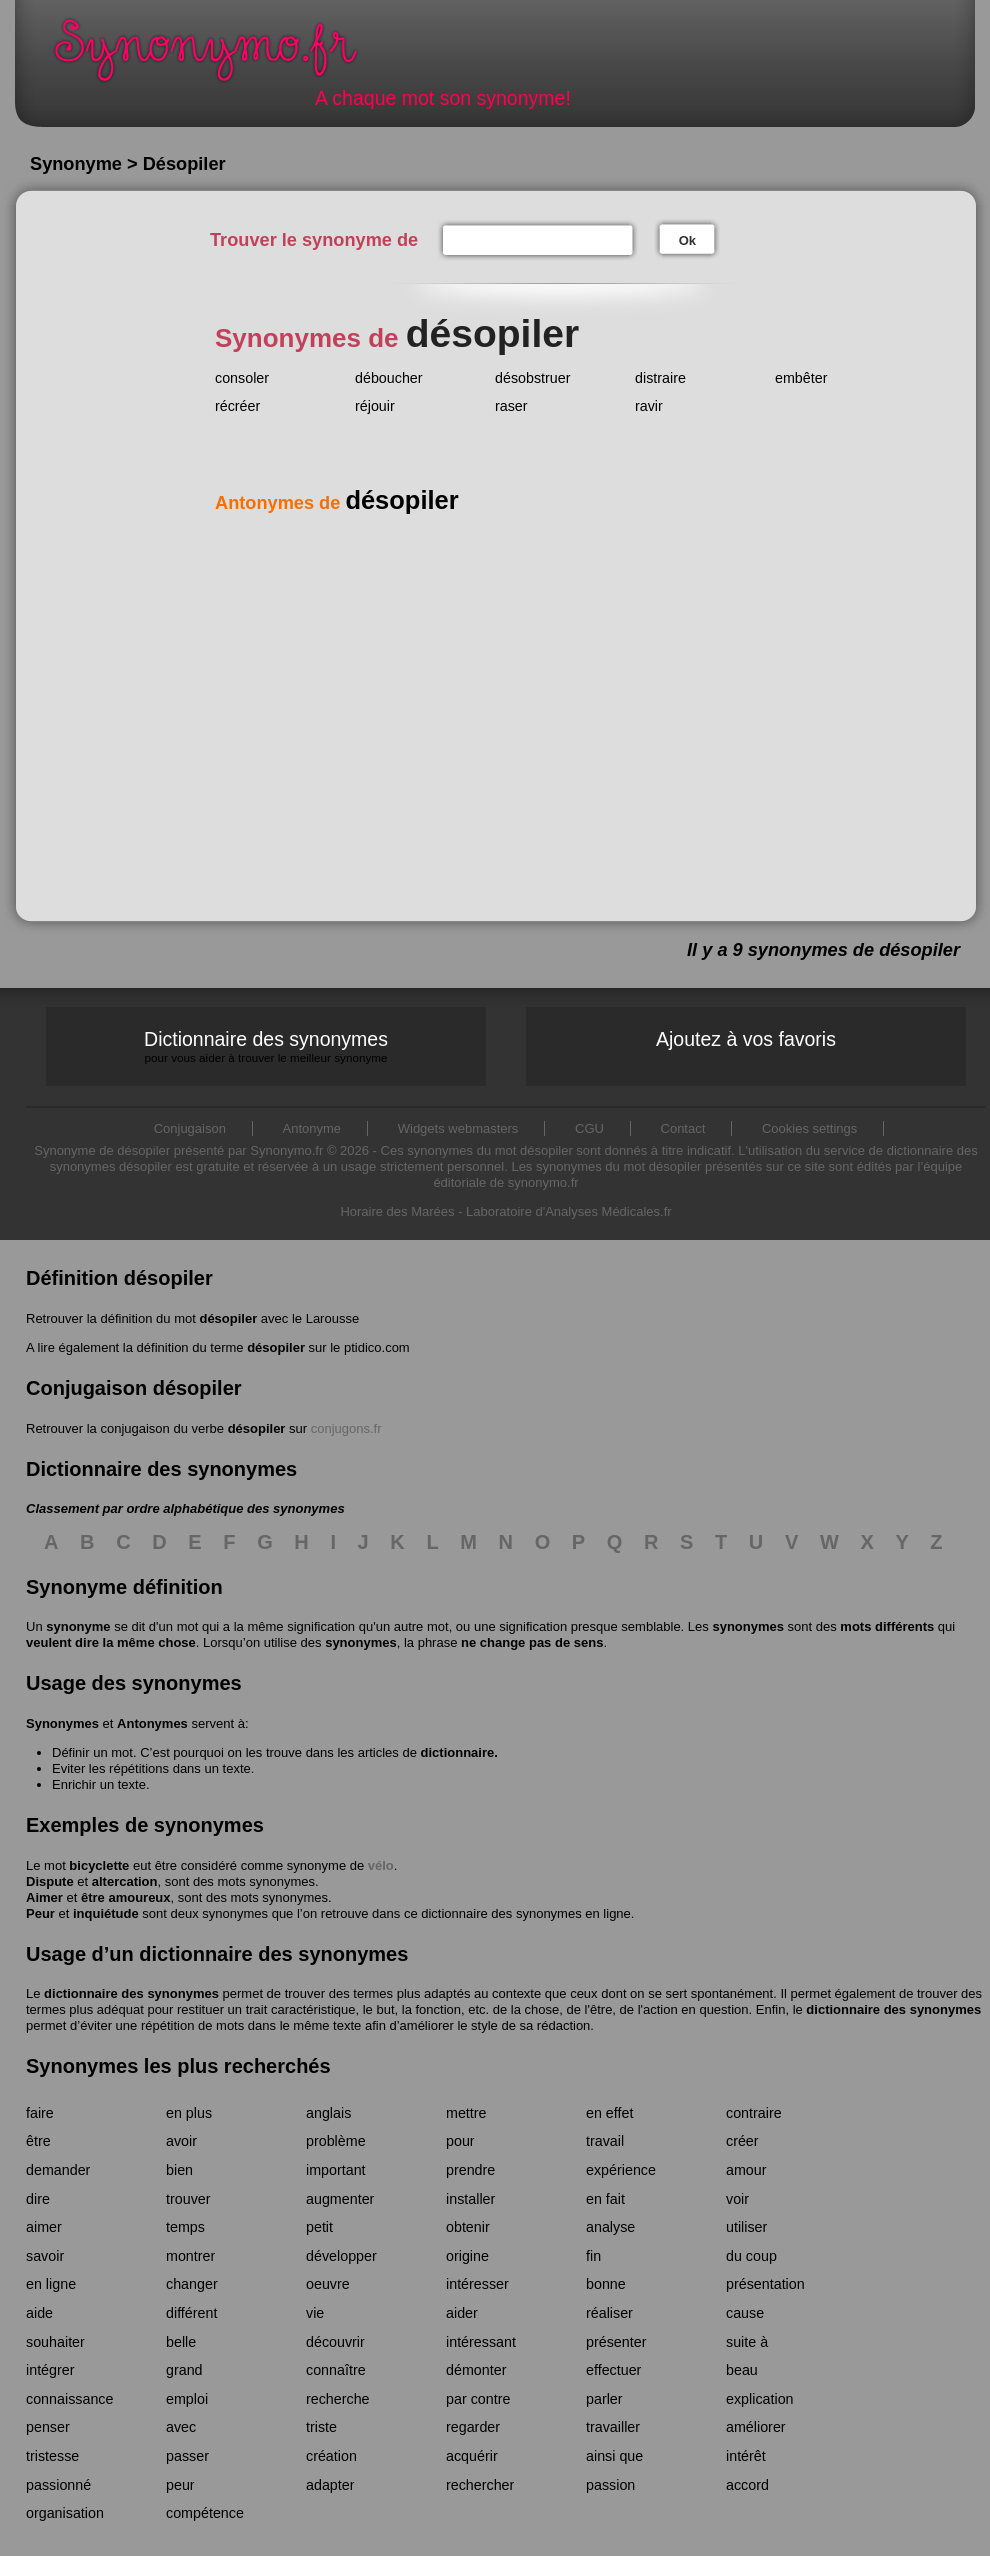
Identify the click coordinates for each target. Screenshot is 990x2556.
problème (336, 2141)
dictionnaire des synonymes (131, 1993)
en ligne (51, 2284)
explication (760, 2399)
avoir (181, 2141)
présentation (765, 2284)
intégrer (50, 2370)
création (331, 2456)
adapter (330, 2485)
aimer (44, 2227)
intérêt (746, 2456)
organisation (65, 2513)
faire (40, 2113)
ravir (649, 406)
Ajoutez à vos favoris (746, 1039)
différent (191, 2313)
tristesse (52, 2456)
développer (341, 2256)
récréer (237, 406)
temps (185, 2227)
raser (511, 406)
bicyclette (99, 1865)
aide (39, 2313)
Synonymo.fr (219, 55)
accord (747, 2485)
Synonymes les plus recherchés (178, 2066)
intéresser (477, 2284)
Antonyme (312, 1128)
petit (319, 2227)
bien (179, 2170)
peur (180, 2485)
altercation (125, 1881)
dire (38, 2199)
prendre (470, 2170)
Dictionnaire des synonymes (266, 1046)
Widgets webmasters (458, 1128)
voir (737, 2199)
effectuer (613, 2370)
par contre (478, 2399)
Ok (687, 240)
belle (181, 2342)
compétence (205, 2513)
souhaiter (55, 2342)
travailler (613, 2427)
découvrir (335, 2342)
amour (746, 2170)
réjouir (375, 406)
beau (742, 2370)
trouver (188, 2199)
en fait (605, 2199)
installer (470, 2199)
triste (321, 2427)
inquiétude (106, 1913)
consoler (242, 378)
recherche (338, 2399)
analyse (610, 2227)
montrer (190, 2256)
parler (604, 2399)
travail (605, 2141)
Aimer (44, 1897)
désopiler (228, 1318)
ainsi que (614, 2456)
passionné (58, 2485)
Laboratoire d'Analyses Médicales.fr (569, 1211)
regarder (473, 2427)
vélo (381, 1865)
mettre (466, 2113)
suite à (747, 2342)
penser (48, 2427)
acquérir (472, 2456)
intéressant (481, 2342)
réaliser (609, 2313)
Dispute (50, 1881)
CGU (589, 1128)
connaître (336, 2370)
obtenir (468, 2227)
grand (184, 2370)
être (38, 2141)
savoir (45, 2256)
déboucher (389, 378)
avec (181, 2427)
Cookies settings (809, 1128)
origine (467, 2256)
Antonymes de (337, 503)
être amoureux (126, 1897)
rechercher (480, 2485)
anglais (328, 2113)
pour (460, 2141)
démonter (476, 2370)
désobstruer (533, 378)
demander (58, 2170)
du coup (751, 2256)
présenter (616, 2342)
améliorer (756, 2427)
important (336, 2170)
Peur (40, 1913)
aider (462, 2313)
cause (745, 2313)
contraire (754, 2113)
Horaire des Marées (397, 1211)
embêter (801, 378)
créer (742, 2141)
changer (192, 2284)
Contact (683, 1128)
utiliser (746, 2227)
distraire (660, 378)
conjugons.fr (346, 1428)
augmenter (340, 2199)
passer (187, 2456)
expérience (621, 2170)
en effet (609, 2113)
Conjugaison (190, 1128)
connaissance (69, 2399)
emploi (187, 2399)
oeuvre (328, 2284)
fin (593, 2256)
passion (610, 2485)
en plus (189, 2113)
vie (315, 2313)
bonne (606, 2284)
